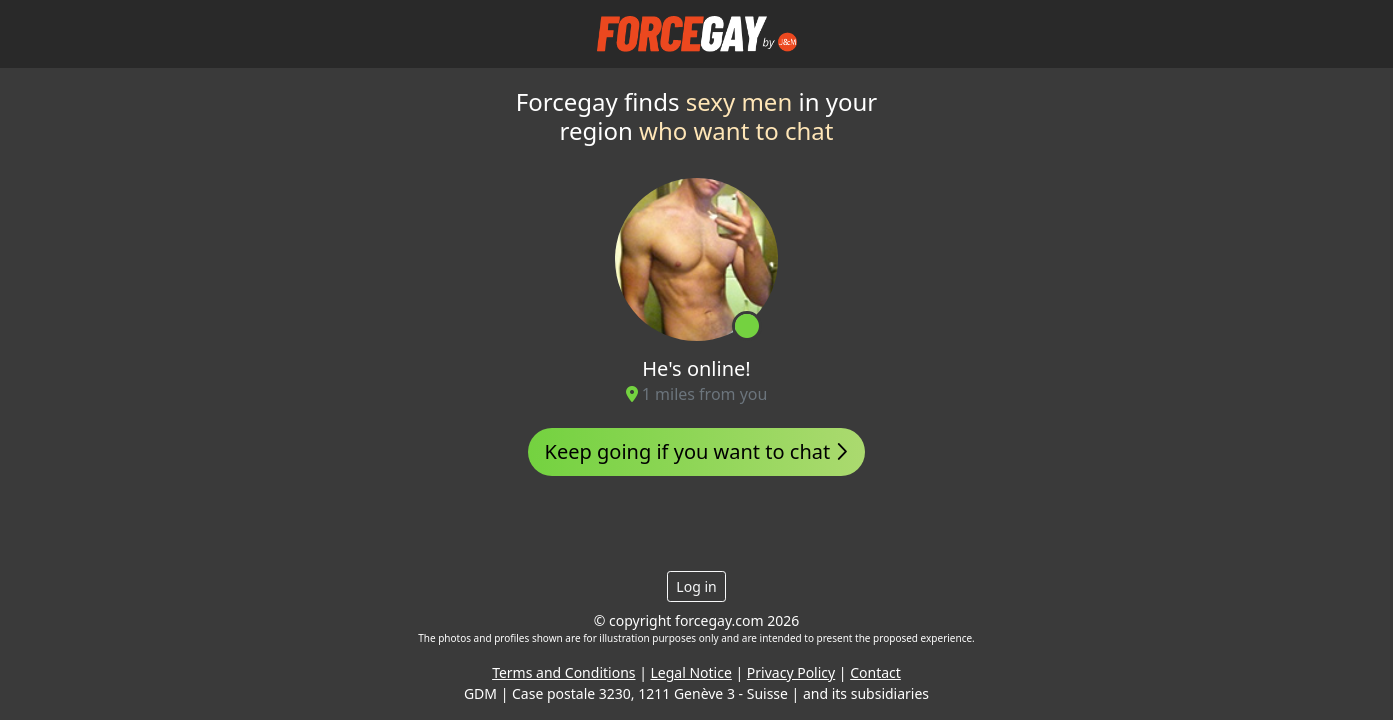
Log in (696, 586)
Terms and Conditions (563, 672)
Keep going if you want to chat (697, 451)
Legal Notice (691, 672)
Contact (875, 672)
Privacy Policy (791, 672)
